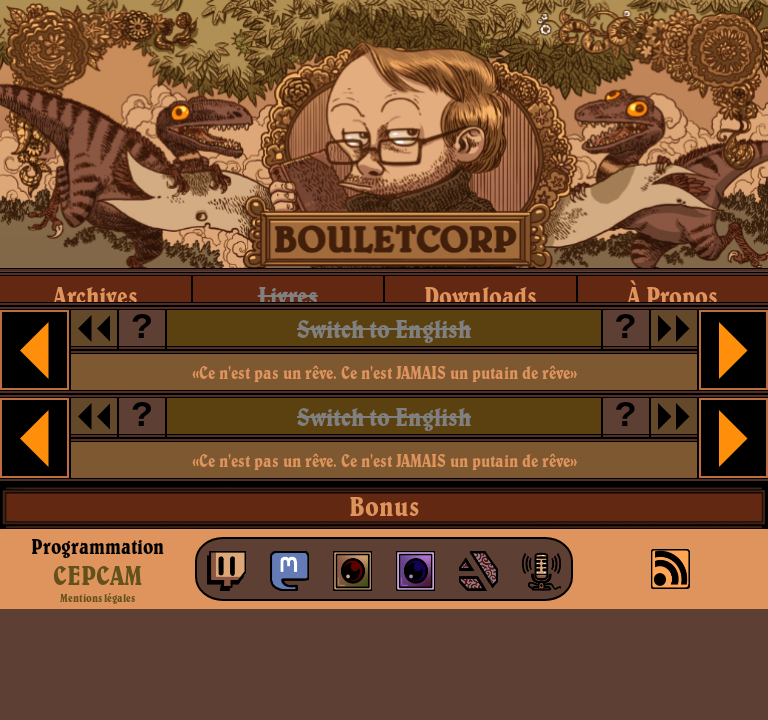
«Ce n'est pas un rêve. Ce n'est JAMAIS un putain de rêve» (384, 372)
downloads (480, 295)
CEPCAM (97, 575)
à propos (672, 295)
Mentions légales (97, 598)
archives (95, 295)
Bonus (384, 506)
